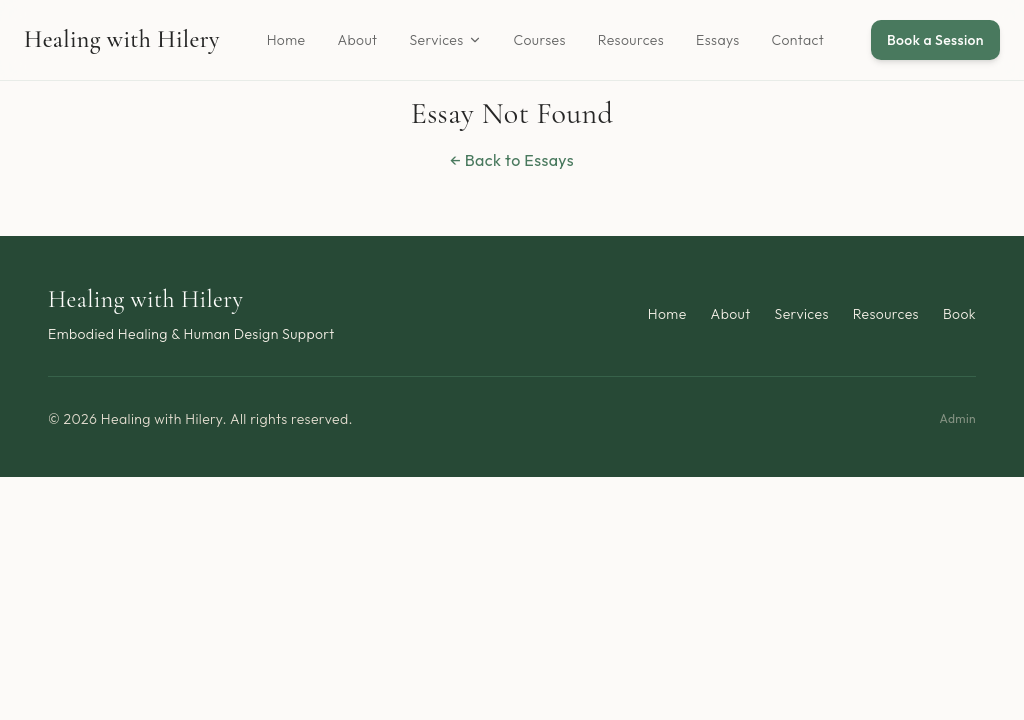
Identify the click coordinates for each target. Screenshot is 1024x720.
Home (286, 40)
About (357, 40)
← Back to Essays (512, 160)
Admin (957, 418)
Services (445, 40)
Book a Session (935, 40)
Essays (718, 40)
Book (959, 314)
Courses (540, 40)
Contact (798, 40)
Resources (631, 40)
